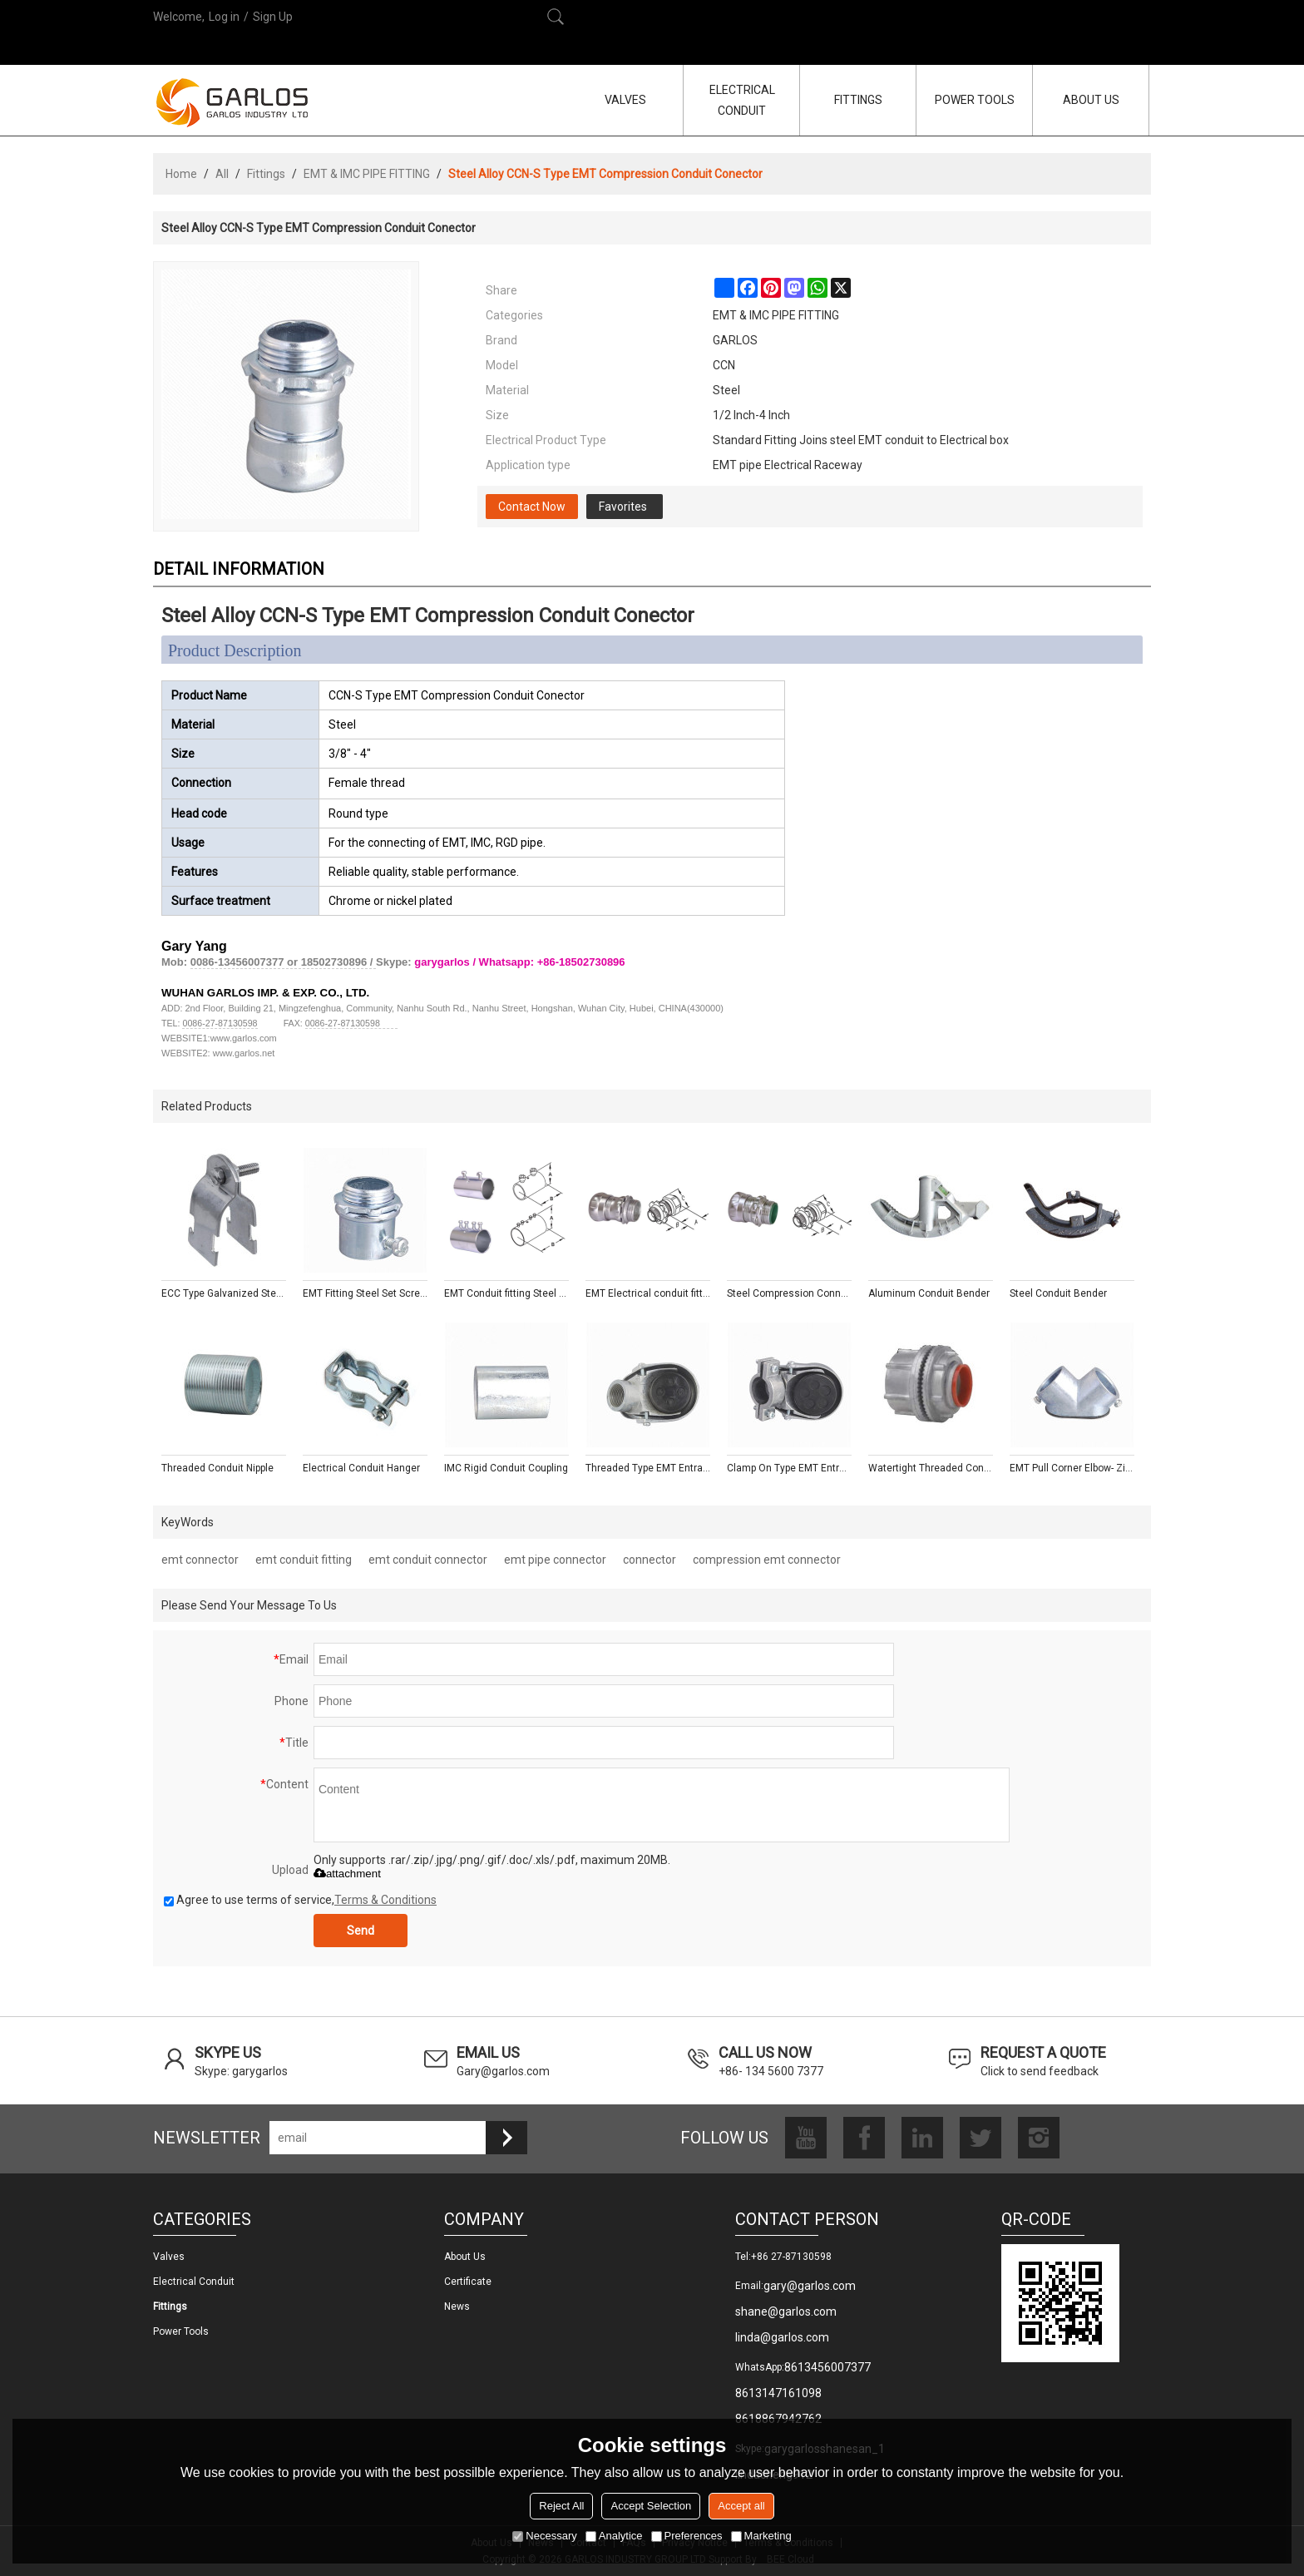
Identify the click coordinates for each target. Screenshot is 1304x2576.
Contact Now (532, 506)
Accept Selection (650, 2505)
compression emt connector (767, 1559)
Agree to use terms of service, (300, 1899)
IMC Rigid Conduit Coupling (506, 1468)
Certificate (467, 2281)
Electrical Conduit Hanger (361, 1468)
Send (360, 1930)
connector (649, 1559)
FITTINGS (858, 99)
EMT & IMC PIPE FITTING (367, 173)
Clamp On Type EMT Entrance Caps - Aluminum (789, 1468)
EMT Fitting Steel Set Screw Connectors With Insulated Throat (365, 1293)
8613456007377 (827, 2367)
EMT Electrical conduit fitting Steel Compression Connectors (647, 1293)
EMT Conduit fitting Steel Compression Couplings (506, 1293)
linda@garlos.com (782, 2337)
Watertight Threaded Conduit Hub (930, 1468)
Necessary (544, 2535)
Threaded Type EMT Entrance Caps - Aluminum (647, 1468)
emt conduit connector (427, 1559)
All (222, 173)
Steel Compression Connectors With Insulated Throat (789, 1293)
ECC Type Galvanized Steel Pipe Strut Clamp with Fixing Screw (223, 1293)
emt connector (200, 1559)
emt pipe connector (555, 1559)
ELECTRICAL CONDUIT (742, 100)
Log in (224, 16)
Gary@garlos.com (503, 2071)
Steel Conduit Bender (1058, 1293)
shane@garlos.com (786, 2311)
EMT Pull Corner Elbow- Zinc (1072, 1468)
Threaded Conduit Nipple (217, 1468)
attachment (347, 1873)
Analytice (614, 2535)
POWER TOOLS (975, 99)
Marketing (761, 2535)
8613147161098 (778, 2393)
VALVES (625, 99)
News (457, 2306)
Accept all (741, 2505)
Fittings (266, 173)
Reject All (561, 2505)
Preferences (687, 2535)
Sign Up (273, 16)
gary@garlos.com (809, 2285)
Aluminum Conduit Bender (929, 1293)
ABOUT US (1091, 99)
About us (465, 2256)
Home (181, 173)
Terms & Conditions (385, 1899)
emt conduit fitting (303, 1559)
